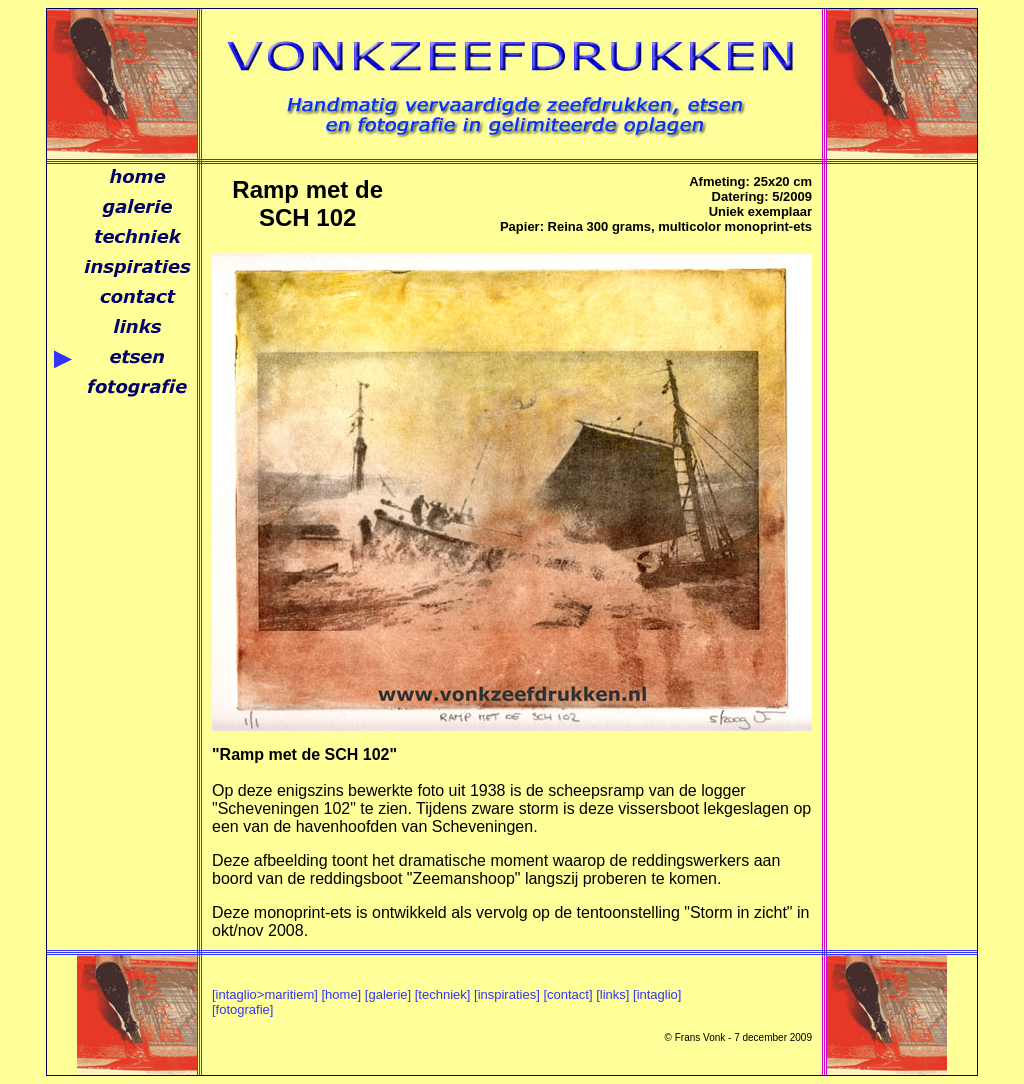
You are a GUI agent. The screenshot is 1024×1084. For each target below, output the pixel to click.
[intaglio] (657, 994)
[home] (341, 994)
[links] (612, 994)
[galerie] (388, 994)
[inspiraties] (507, 994)
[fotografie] (242, 1009)
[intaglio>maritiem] (265, 994)
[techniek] (443, 994)
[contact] (567, 994)
